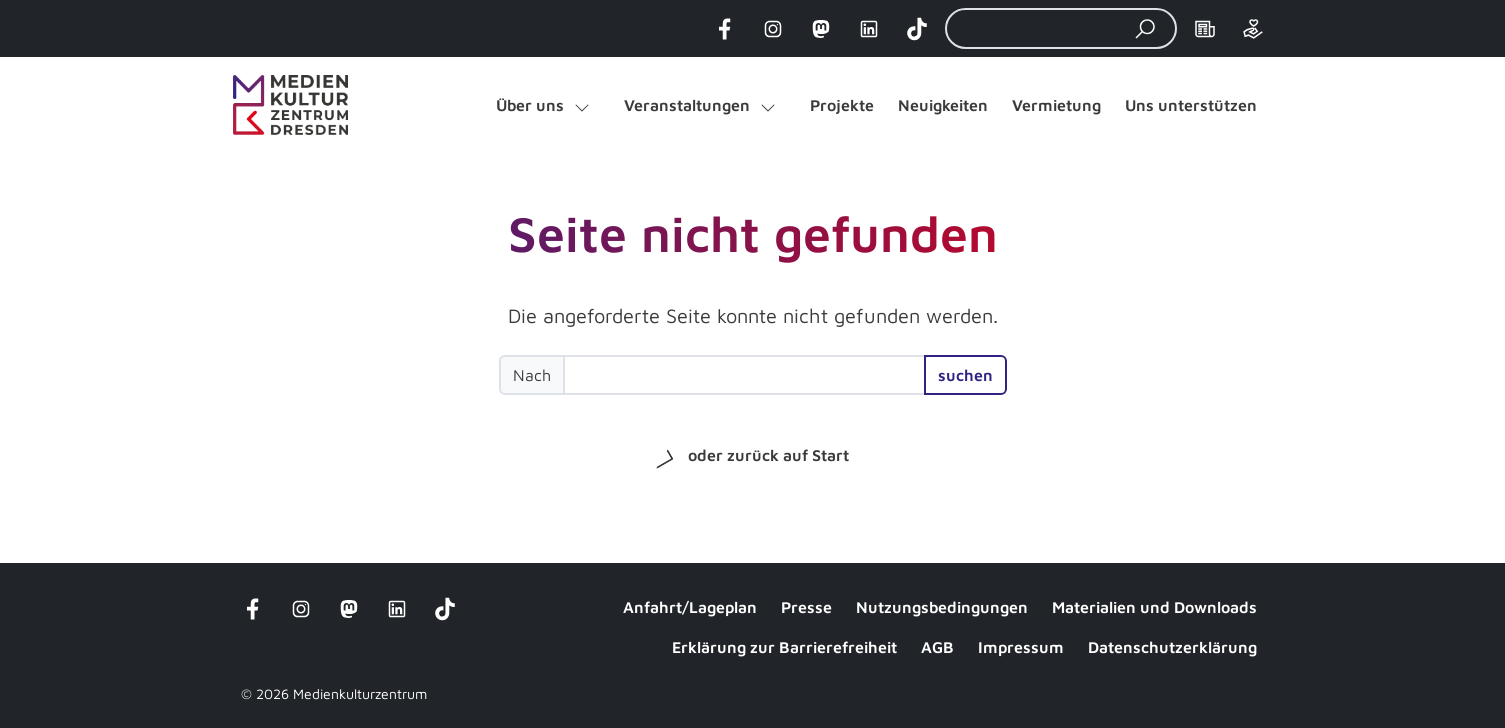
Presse (806, 607)
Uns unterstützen (1191, 105)
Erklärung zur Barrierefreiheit (784, 647)
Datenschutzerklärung (1172, 647)
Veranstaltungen (687, 105)
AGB (937, 647)
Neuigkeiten (943, 105)
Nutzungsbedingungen (942, 607)
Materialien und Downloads (1154, 607)
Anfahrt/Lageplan (690, 607)
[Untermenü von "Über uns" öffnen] (582, 105)
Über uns (530, 105)
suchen (965, 375)
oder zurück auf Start (768, 455)
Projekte (842, 105)
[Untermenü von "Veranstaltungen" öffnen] (768, 105)
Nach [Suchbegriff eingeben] (532, 375)
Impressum (1021, 647)
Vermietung (1056, 105)
